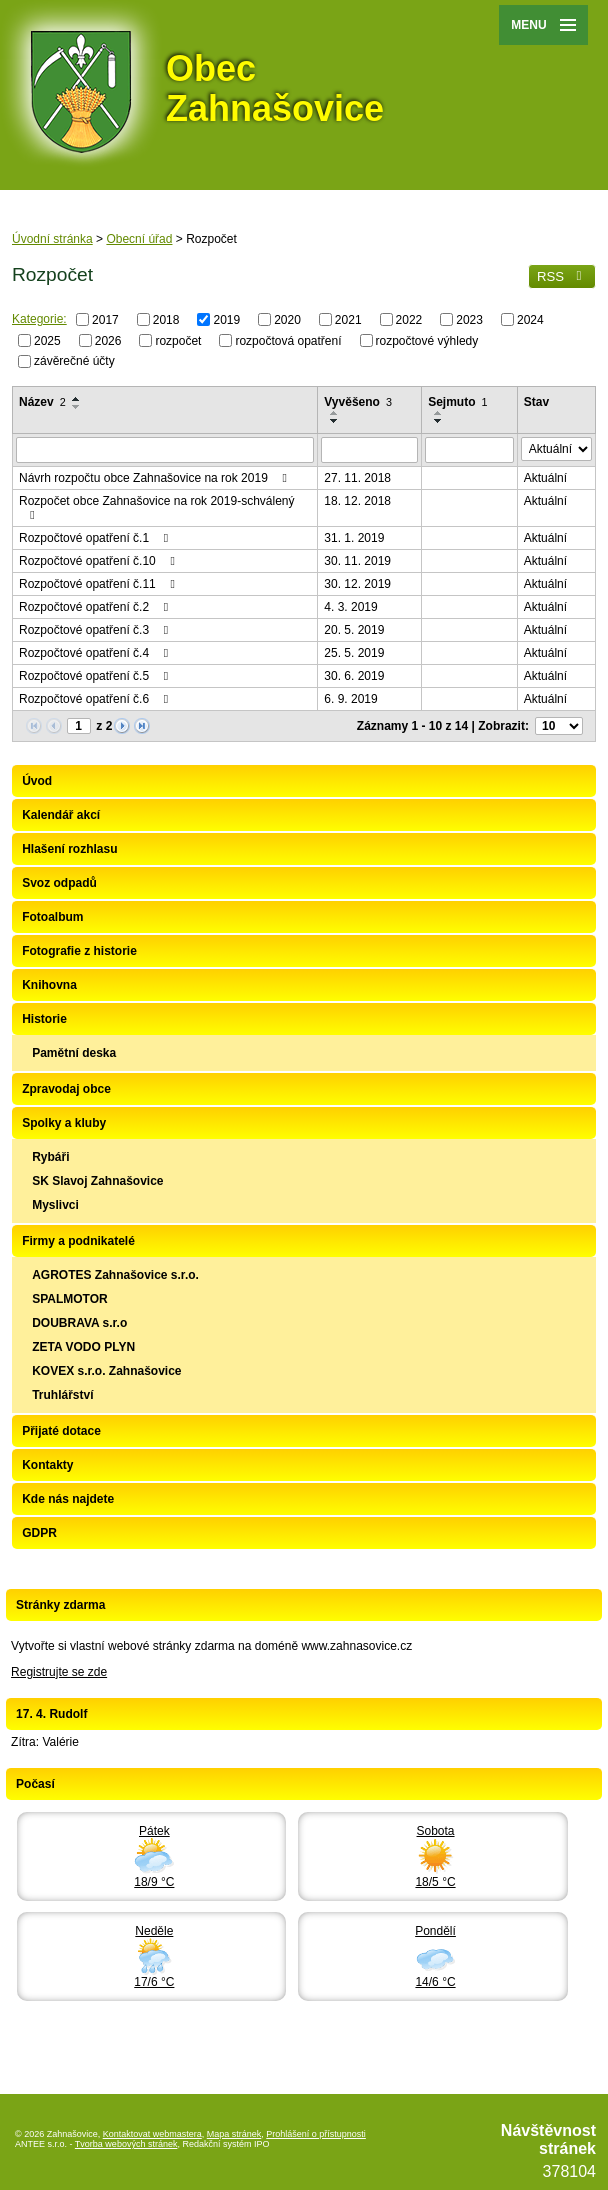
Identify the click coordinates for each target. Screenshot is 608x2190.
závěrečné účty (74, 361)
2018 (166, 320)
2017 (105, 320)
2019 (226, 320)
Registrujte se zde (59, 1672)
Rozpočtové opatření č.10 (99, 561)
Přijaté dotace (61, 1431)
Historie (44, 1019)
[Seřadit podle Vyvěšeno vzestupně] (335, 413)
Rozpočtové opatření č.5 (96, 676)
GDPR (39, 1533)
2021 (348, 320)
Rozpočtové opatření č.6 (96, 699)
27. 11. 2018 (357, 478)
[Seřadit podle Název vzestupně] (77, 399)
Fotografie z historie (79, 951)
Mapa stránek (234, 2134)
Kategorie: (39, 319)
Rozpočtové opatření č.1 (96, 538)
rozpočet (178, 340)
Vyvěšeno (358, 402)
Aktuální (545, 478)
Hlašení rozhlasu (69, 849)
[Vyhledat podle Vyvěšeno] (369, 450)
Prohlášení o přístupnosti (316, 2134)
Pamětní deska (74, 1053)
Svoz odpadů (59, 883)
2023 (469, 320)
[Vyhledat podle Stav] (556, 449)
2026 (108, 340)
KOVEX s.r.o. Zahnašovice (106, 1371)
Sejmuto (457, 402)
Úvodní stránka (52, 239)
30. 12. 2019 (357, 584)
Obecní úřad (139, 239)
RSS (562, 276)
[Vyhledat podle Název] (165, 450)
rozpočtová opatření (288, 340)
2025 (47, 340)
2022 (409, 320)
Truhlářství (62, 1395)
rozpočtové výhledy (427, 340)
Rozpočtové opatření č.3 (96, 630)
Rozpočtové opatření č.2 (96, 607)
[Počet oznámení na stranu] (559, 726)
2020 (287, 320)
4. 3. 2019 (350, 607)
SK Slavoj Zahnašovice (97, 1181)
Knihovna (49, 985)
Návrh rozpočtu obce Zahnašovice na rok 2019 (155, 478)
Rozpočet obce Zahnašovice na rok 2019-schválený (157, 507)
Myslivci (55, 1205)
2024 (530, 320)
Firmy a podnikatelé (78, 1241)
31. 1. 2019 (354, 538)
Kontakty (47, 1465)
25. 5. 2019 (354, 653)
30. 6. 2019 (354, 676)
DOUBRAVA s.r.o (79, 1323)
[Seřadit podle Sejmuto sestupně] (439, 421)
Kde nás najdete (68, 1499)
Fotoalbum (52, 917)
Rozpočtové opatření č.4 (96, 653)
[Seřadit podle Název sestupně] (77, 407)
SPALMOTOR (70, 1299)
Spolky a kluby (64, 1123)
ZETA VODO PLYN (83, 1347)
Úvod (37, 781)
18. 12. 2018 (357, 501)
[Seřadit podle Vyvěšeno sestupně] (335, 421)
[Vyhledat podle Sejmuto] (469, 450)
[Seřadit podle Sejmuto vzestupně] (439, 413)
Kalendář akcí (61, 815)
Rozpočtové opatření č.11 (99, 584)
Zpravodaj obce (66, 1089)
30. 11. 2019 (357, 561)
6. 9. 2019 (350, 699)
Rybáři (50, 1157)
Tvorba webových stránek (126, 2144)
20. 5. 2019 (354, 630)
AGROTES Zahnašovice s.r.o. (115, 1275)
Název (42, 402)
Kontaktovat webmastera (152, 2134)
